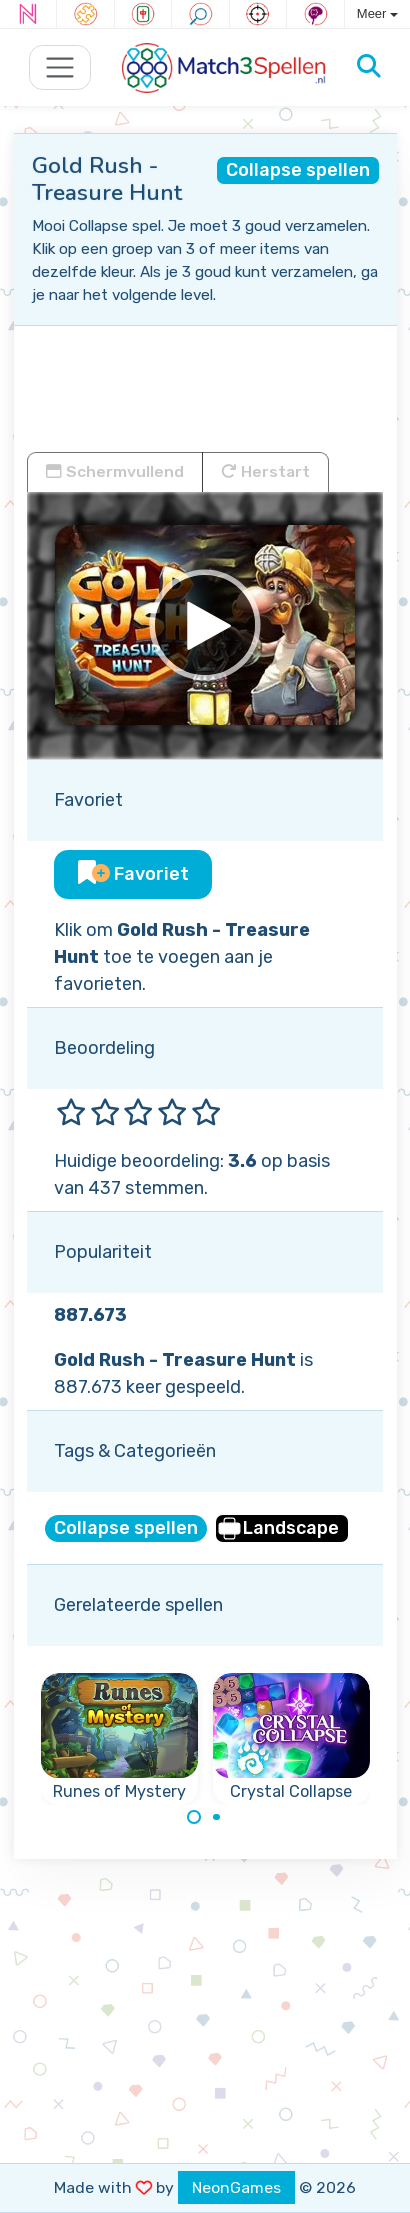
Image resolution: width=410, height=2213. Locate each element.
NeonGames (236, 2187)
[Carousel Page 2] (217, 1817)
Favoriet (133, 874)
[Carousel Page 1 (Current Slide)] (194, 1817)
